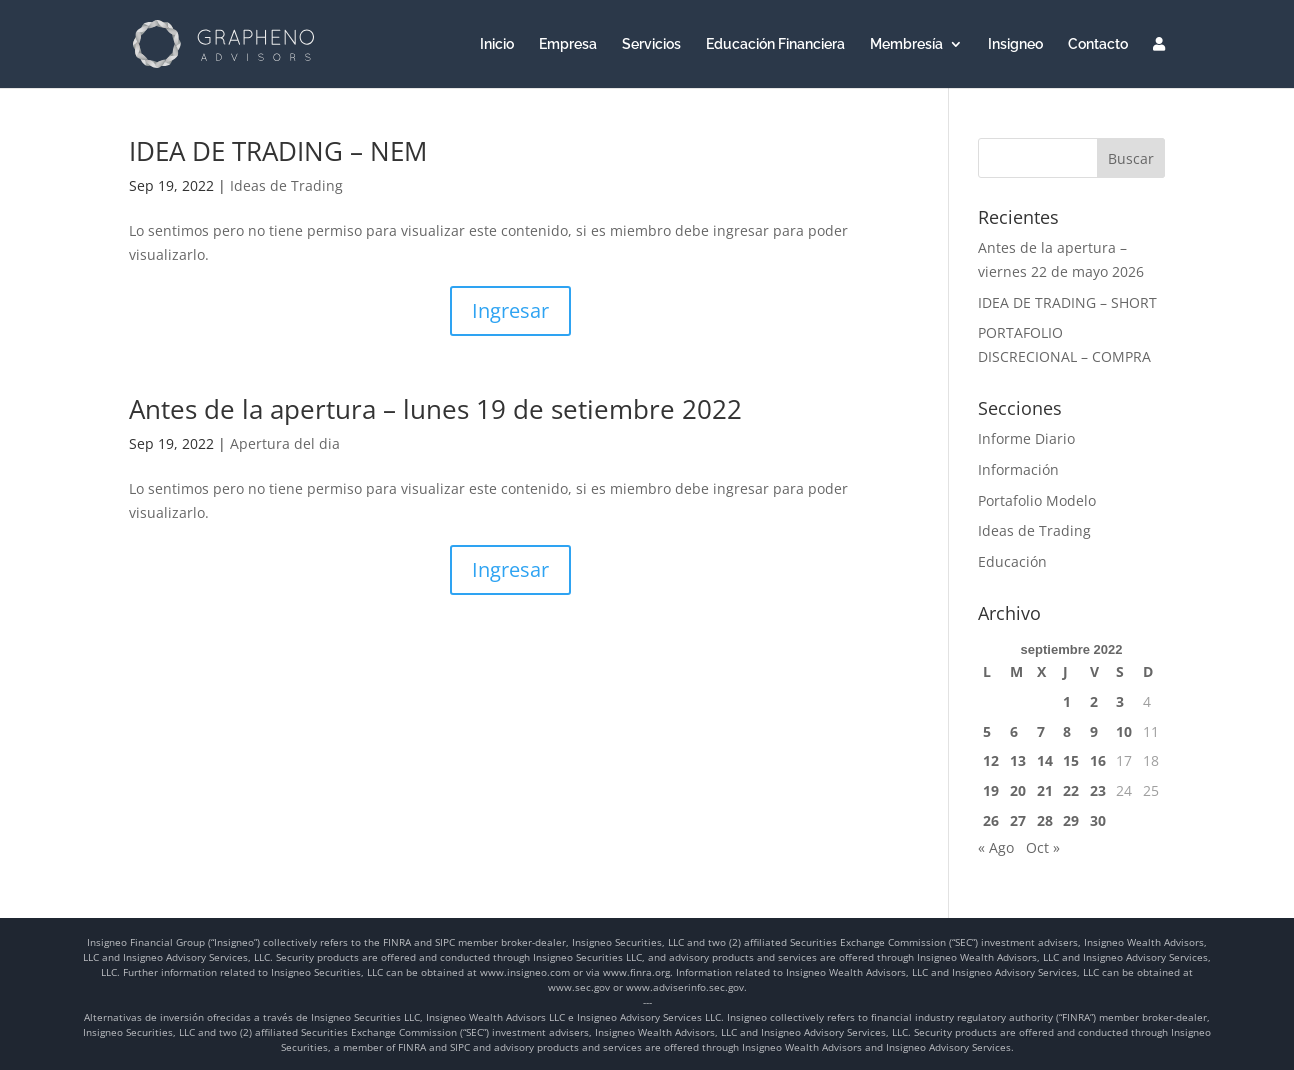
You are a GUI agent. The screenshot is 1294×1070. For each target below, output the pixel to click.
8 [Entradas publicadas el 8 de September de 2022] (1067, 731)
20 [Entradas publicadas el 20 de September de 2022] (1018, 790)
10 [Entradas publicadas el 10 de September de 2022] (1124, 731)
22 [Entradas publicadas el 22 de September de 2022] (1071, 790)
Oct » (1043, 847)
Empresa (568, 44)
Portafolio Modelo (1037, 500)
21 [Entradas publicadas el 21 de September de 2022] (1045, 790)
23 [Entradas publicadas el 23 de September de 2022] (1098, 790)
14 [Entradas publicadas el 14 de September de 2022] (1045, 760)
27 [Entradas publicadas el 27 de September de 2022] (1018, 820)
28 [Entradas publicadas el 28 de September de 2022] (1045, 820)
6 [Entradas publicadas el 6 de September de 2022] (1014, 731)
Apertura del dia (285, 443)
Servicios (651, 44)
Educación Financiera (775, 44)
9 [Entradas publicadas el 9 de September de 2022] (1094, 731)
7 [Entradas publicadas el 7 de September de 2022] (1041, 731)
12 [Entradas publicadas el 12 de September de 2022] (991, 760)
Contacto (1098, 44)
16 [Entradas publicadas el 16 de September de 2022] (1098, 760)
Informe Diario (1026, 438)
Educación (1012, 561)
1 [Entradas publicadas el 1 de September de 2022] (1067, 701)
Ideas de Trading (286, 185)
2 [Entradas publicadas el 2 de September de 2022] (1094, 701)
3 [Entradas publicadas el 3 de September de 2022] (1120, 701)
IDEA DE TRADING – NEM (278, 151)
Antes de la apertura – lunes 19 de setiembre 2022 (435, 409)
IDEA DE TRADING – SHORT (1067, 302)
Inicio (497, 44)
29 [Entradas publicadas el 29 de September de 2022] (1071, 820)
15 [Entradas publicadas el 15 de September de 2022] (1071, 760)
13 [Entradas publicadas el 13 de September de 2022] (1018, 760)
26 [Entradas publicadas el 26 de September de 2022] (991, 820)
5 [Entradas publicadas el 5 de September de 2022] (987, 731)
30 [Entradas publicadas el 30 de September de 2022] (1098, 820)
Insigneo (1015, 44)
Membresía (906, 44)
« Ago (996, 847)
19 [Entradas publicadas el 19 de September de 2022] (991, 790)
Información (1018, 469)
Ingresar (510, 310)
